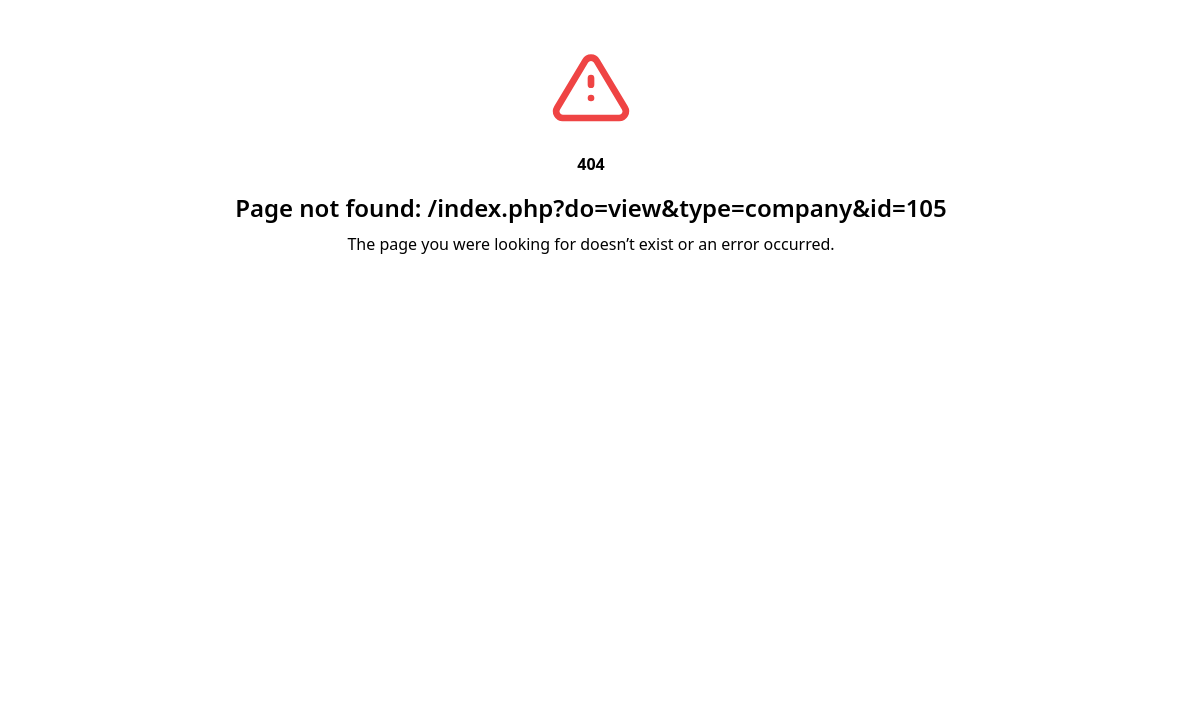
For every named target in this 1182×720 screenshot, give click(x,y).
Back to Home (591, 268)
